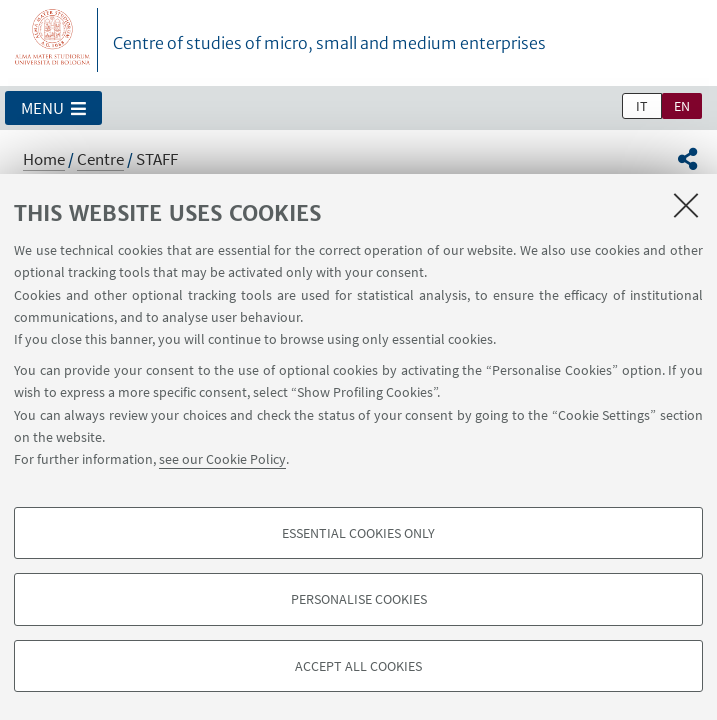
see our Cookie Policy (222, 459)
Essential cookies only (358, 533)
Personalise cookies (359, 599)
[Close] (686, 205)
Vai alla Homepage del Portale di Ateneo (53, 40)
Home (44, 159)
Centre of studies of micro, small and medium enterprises (329, 43)
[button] (53, 108)
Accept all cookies (358, 666)
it (642, 106)
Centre (100, 159)
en (682, 106)
